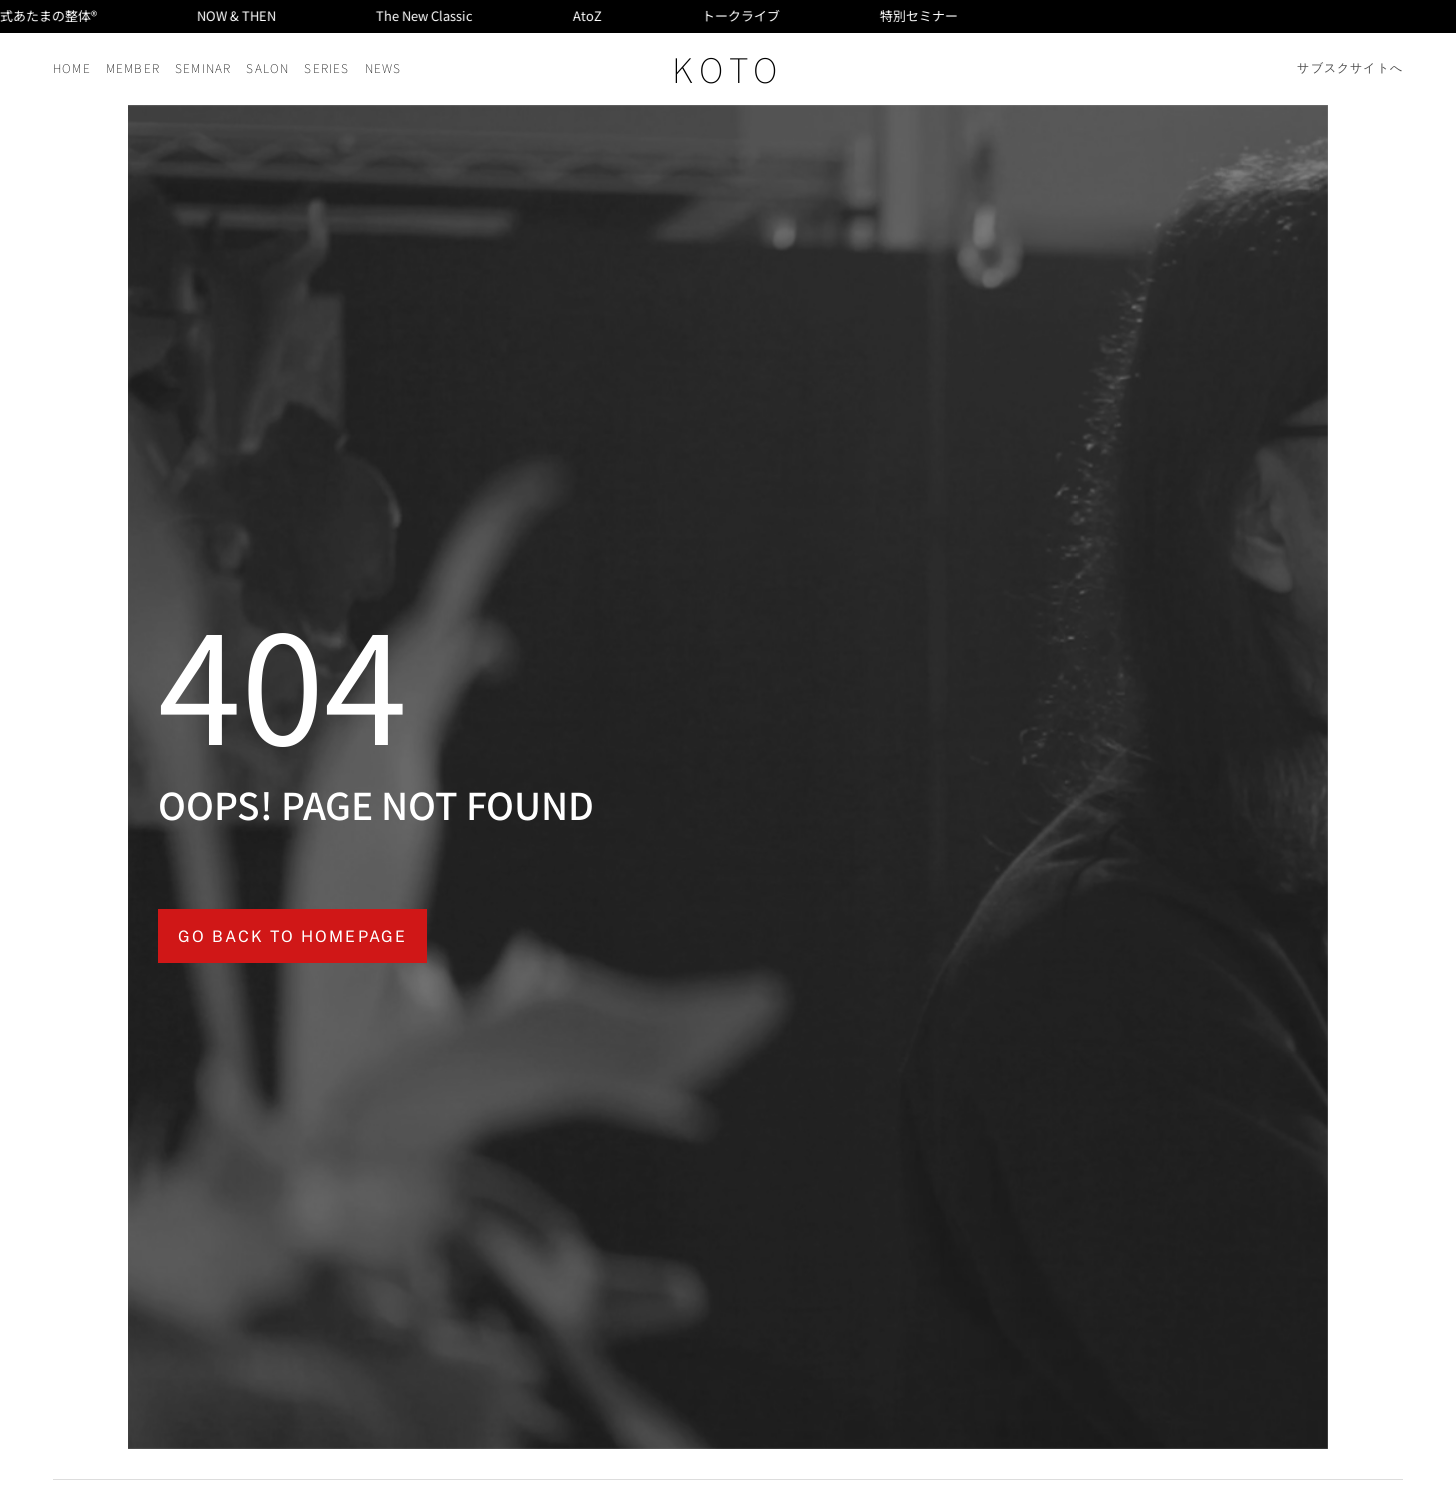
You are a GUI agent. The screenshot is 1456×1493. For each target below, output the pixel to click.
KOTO (728, 68)
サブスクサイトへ (1350, 68)
